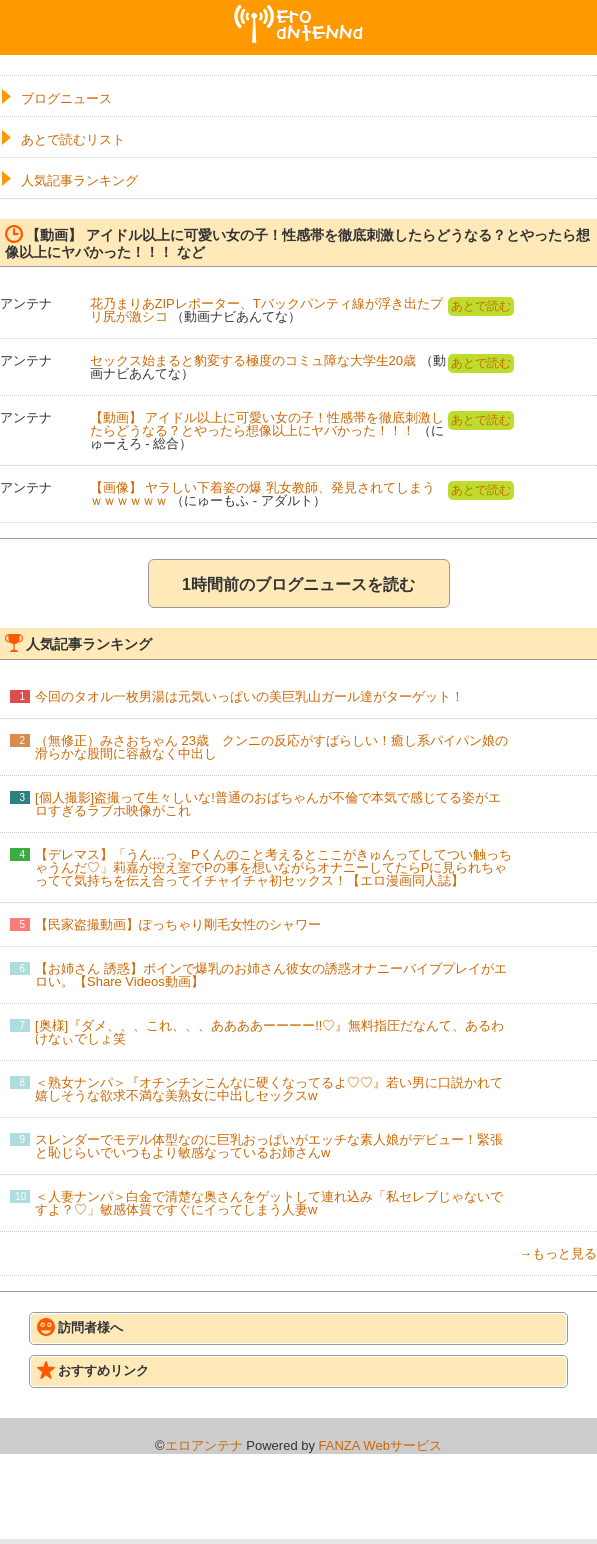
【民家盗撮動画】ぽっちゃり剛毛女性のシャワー (178, 924)
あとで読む (481, 306)
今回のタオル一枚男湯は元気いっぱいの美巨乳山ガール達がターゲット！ (249, 696)
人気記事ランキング (79, 180)
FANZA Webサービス (380, 1445)
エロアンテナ (299, 13)
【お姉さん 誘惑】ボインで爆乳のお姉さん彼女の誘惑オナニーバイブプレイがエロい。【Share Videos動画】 (271, 975)
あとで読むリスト (73, 139)
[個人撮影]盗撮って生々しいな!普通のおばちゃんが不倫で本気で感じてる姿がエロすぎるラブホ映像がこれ (268, 804)
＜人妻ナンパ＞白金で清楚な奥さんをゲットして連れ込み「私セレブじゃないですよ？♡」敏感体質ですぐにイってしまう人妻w (269, 1203)
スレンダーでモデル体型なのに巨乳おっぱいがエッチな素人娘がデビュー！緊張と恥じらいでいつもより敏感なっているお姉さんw (269, 1146)
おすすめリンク (93, 1370)
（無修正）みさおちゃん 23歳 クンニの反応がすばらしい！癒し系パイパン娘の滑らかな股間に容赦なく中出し (271, 747)
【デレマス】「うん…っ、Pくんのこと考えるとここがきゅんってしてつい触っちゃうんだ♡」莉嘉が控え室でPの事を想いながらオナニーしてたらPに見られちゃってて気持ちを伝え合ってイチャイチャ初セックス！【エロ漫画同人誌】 (273, 867)
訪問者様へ (80, 1327)
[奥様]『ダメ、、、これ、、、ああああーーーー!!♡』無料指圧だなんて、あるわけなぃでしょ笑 (269, 1032)
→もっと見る (558, 1253)
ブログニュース (66, 98)
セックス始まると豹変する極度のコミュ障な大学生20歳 (253, 360)
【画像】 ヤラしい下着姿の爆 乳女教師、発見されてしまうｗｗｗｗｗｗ (262, 494)
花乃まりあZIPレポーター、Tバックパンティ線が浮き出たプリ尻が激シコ (266, 310)
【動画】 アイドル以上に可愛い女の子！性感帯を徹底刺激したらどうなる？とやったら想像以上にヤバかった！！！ (267, 424)
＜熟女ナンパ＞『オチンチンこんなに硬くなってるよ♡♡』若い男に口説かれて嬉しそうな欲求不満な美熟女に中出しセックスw (269, 1089)
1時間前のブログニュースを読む (298, 584)
